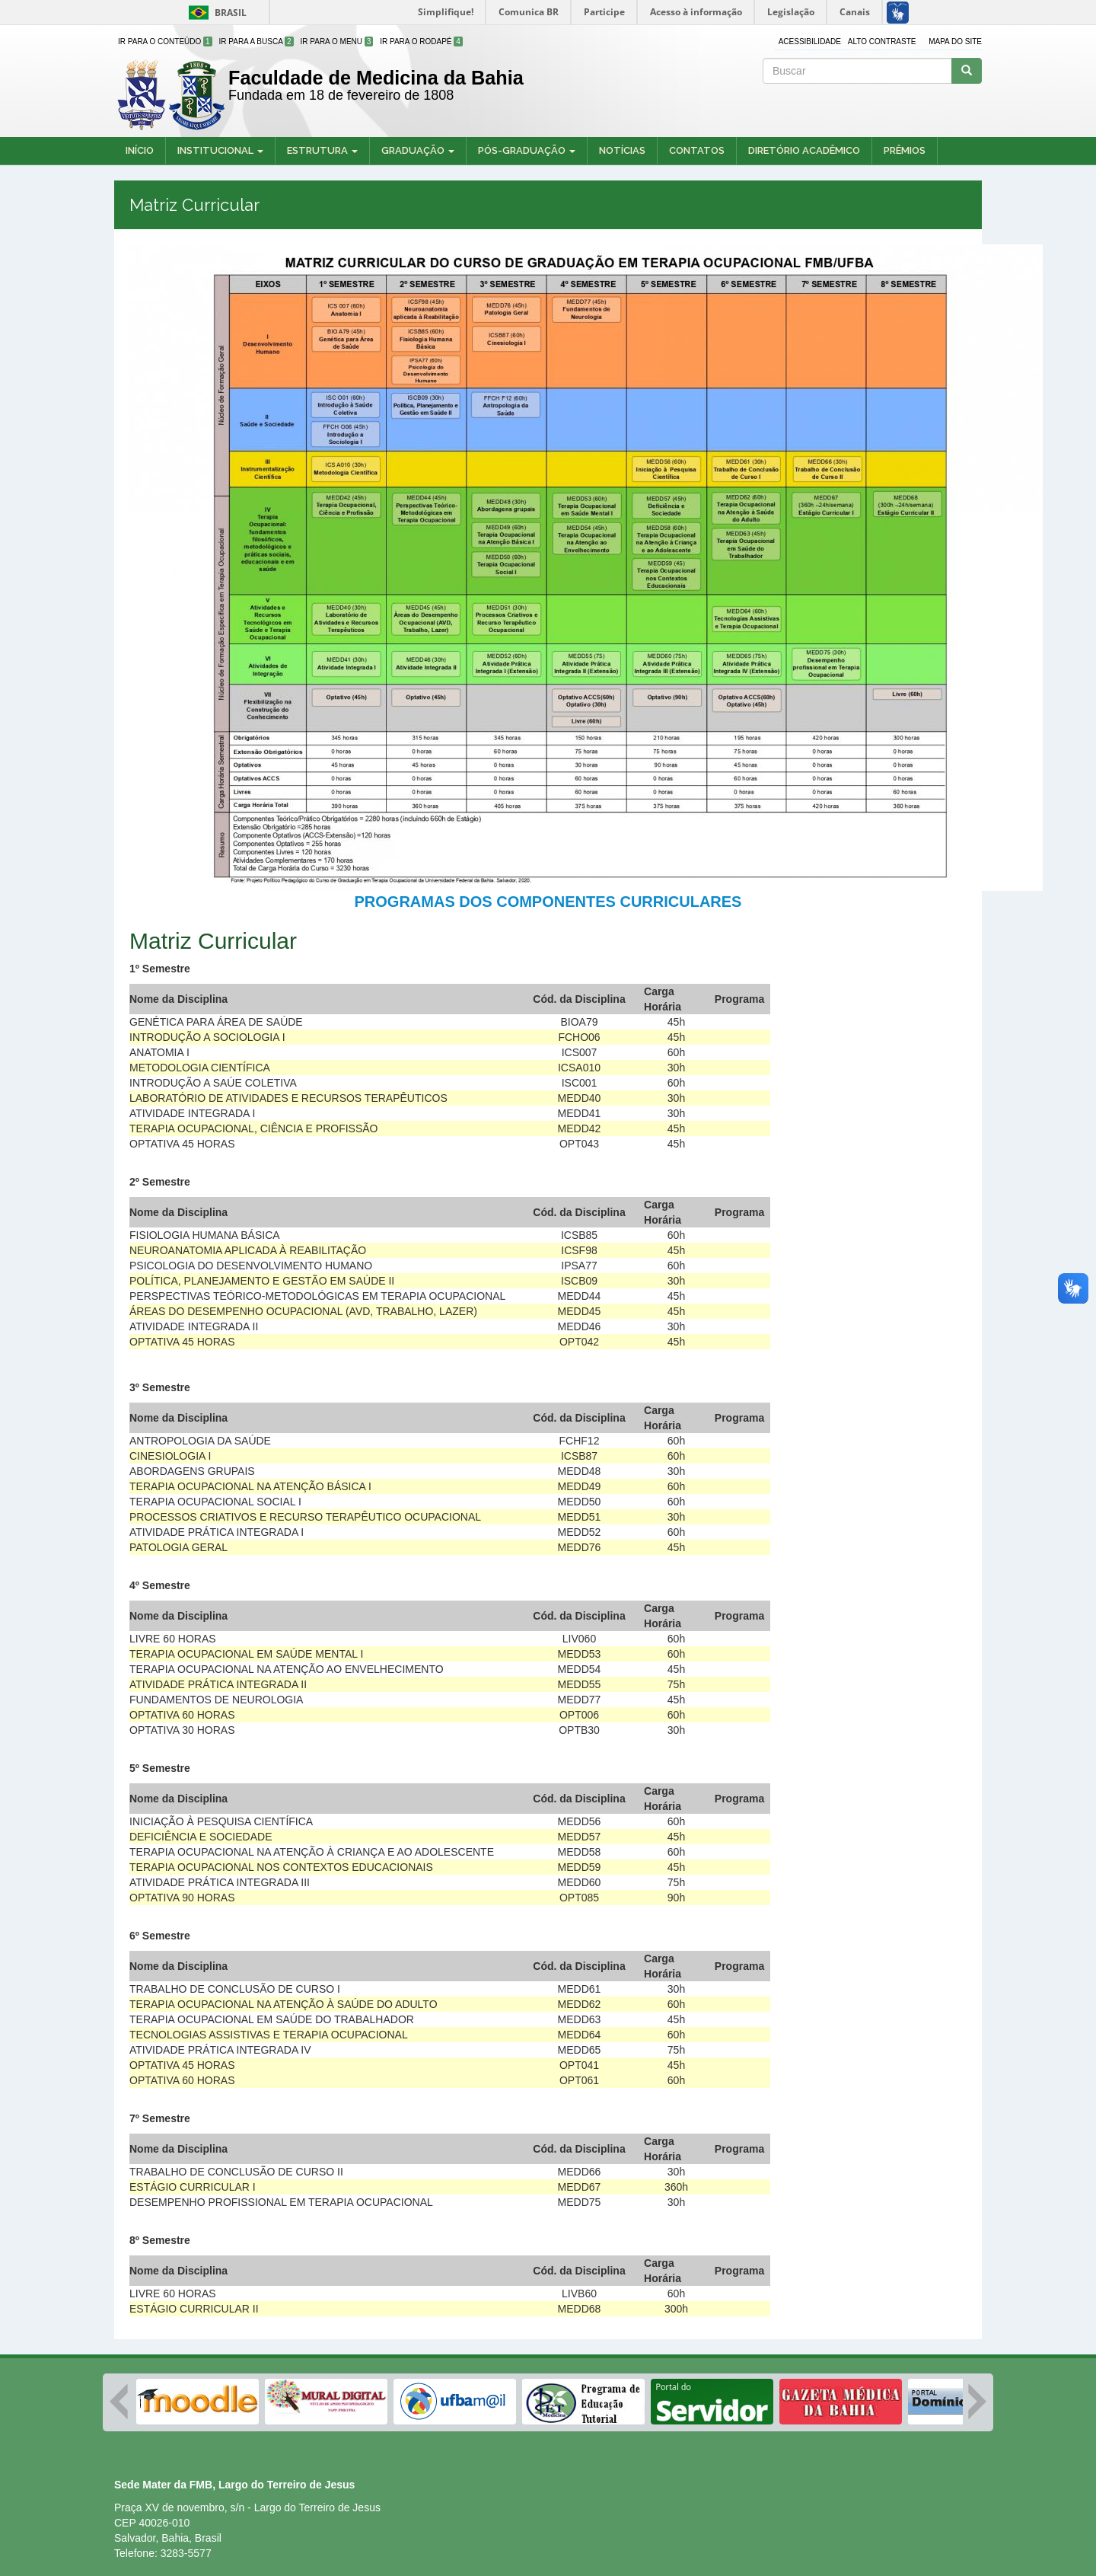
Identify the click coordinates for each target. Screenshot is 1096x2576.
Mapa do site (955, 41)
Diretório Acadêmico (804, 150)
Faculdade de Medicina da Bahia (376, 77)
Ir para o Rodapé (421, 41)
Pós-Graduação (526, 150)
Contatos (697, 150)
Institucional (220, 150)
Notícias (622, 150)
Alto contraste (882, 41)
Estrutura (322, 150)
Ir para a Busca (256, 41)
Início (140, 150)
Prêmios (905, 150)
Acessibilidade (810, 41)
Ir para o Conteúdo (165, 41)
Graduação (417, 150)
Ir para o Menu (337, 41)
